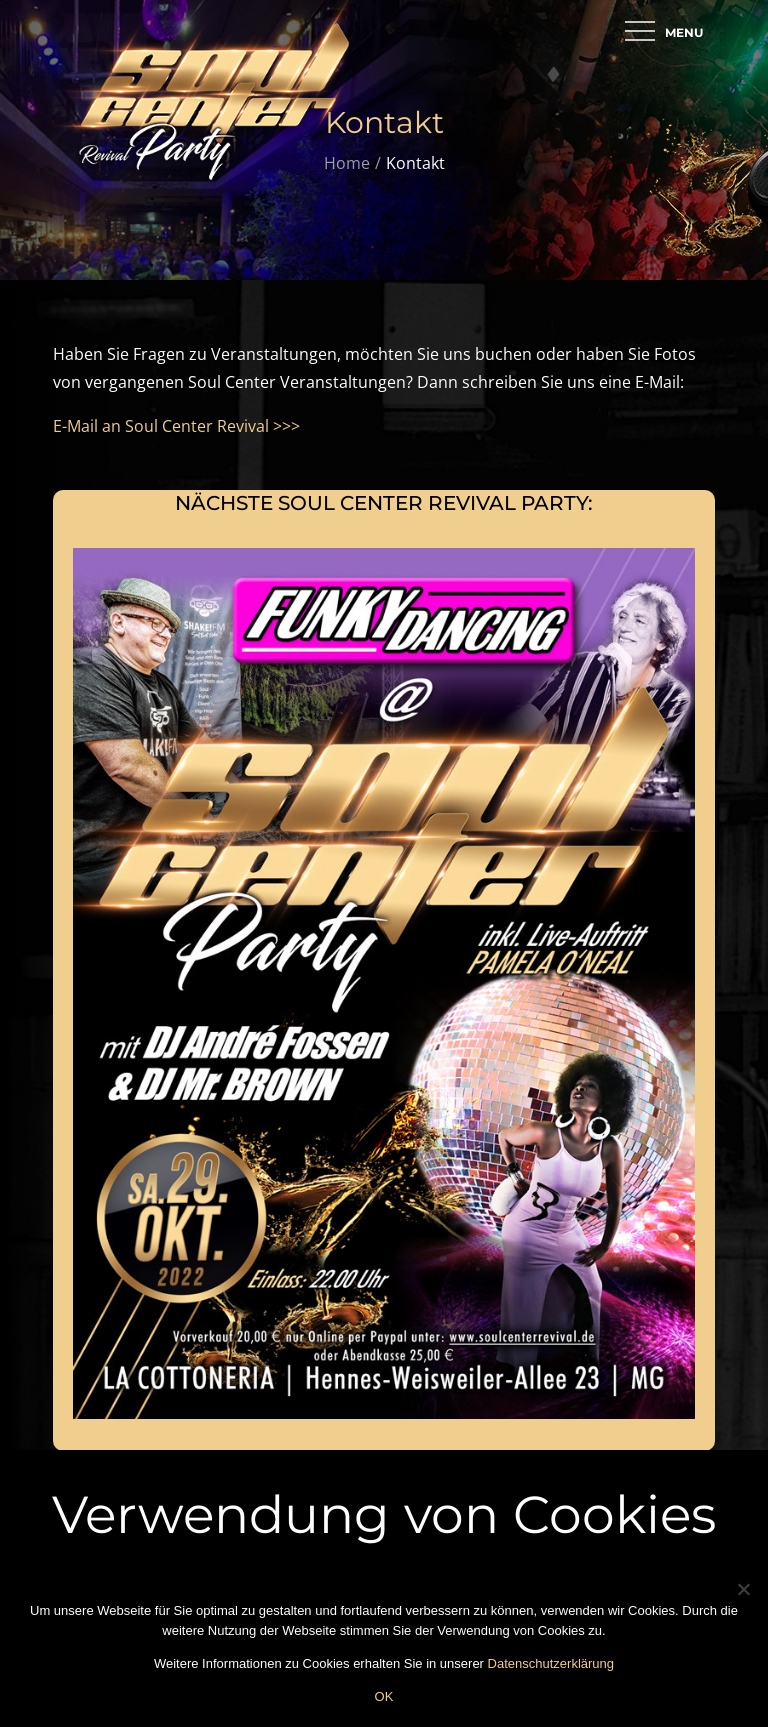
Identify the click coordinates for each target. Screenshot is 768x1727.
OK (384, 1696)
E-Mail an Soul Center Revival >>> (176, 426)
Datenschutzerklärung (551, 1663)
